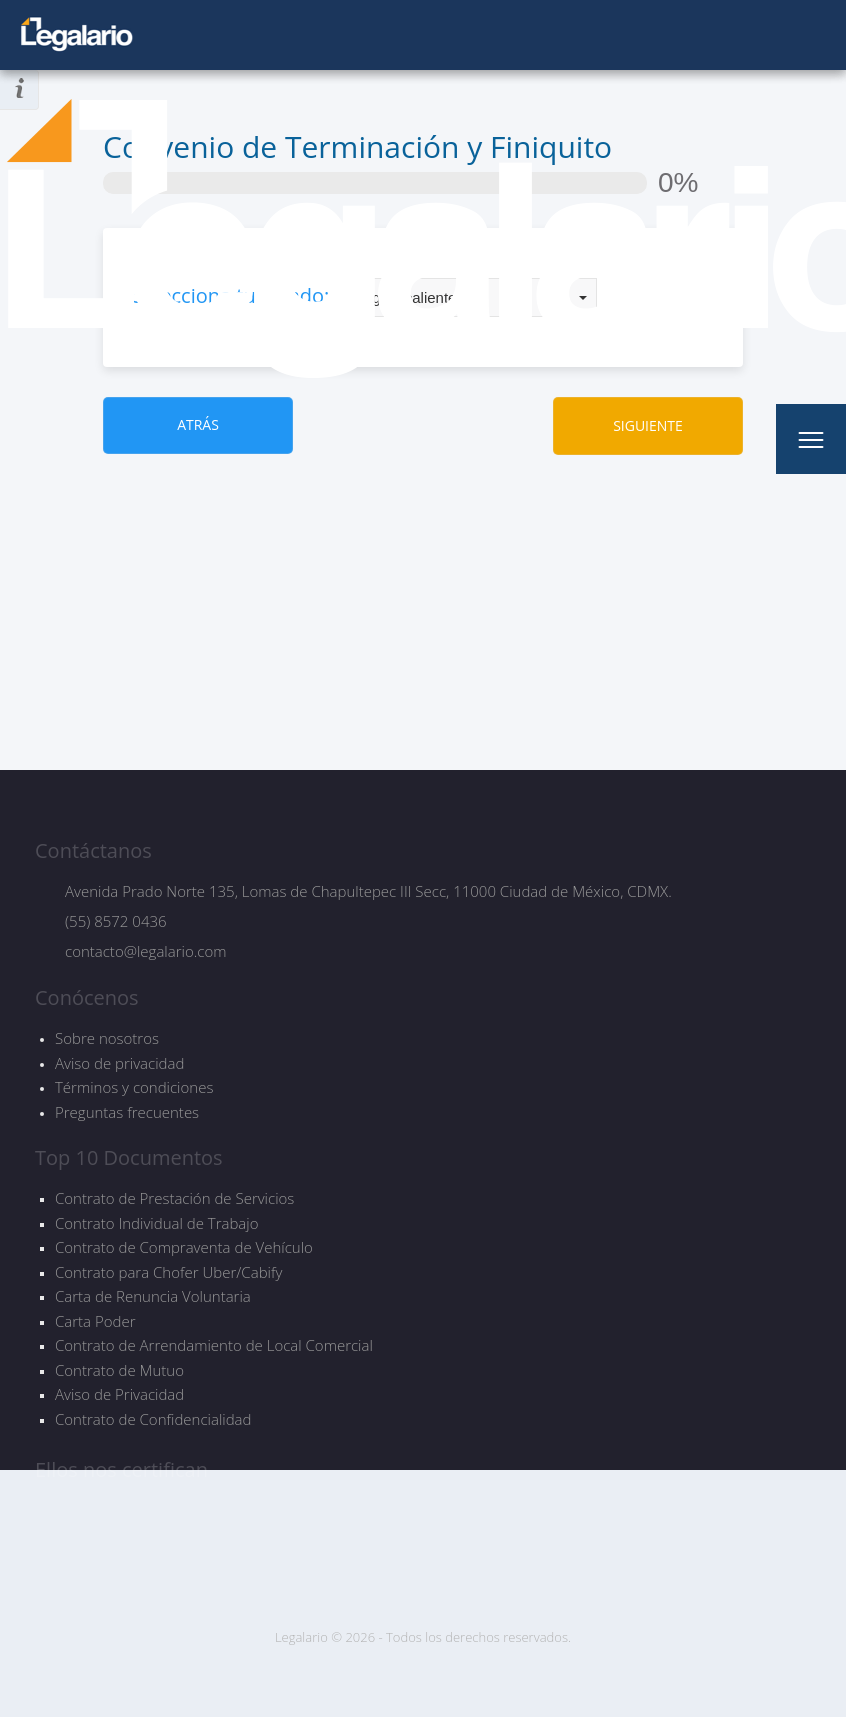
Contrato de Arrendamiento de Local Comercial (214, 1345)
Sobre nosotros (107, 1038)
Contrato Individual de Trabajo (157, 1223)
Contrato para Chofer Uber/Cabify (168, 1272)
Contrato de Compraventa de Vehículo (184, 1247)
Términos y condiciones (134, 1087)
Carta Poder (95, 1321)
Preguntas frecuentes (127, 1112)
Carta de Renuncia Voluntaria (153, 1296)
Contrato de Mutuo (119, 1370)
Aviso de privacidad (119, 1063)
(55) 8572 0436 (116, 921)
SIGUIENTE (648, 425)
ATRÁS (198, 424)
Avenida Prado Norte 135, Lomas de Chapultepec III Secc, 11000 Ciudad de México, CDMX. (368, 891)
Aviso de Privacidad (119, 1394)
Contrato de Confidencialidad (153, 1419)
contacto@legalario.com (145, 951)
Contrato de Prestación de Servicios (174, 1198)
